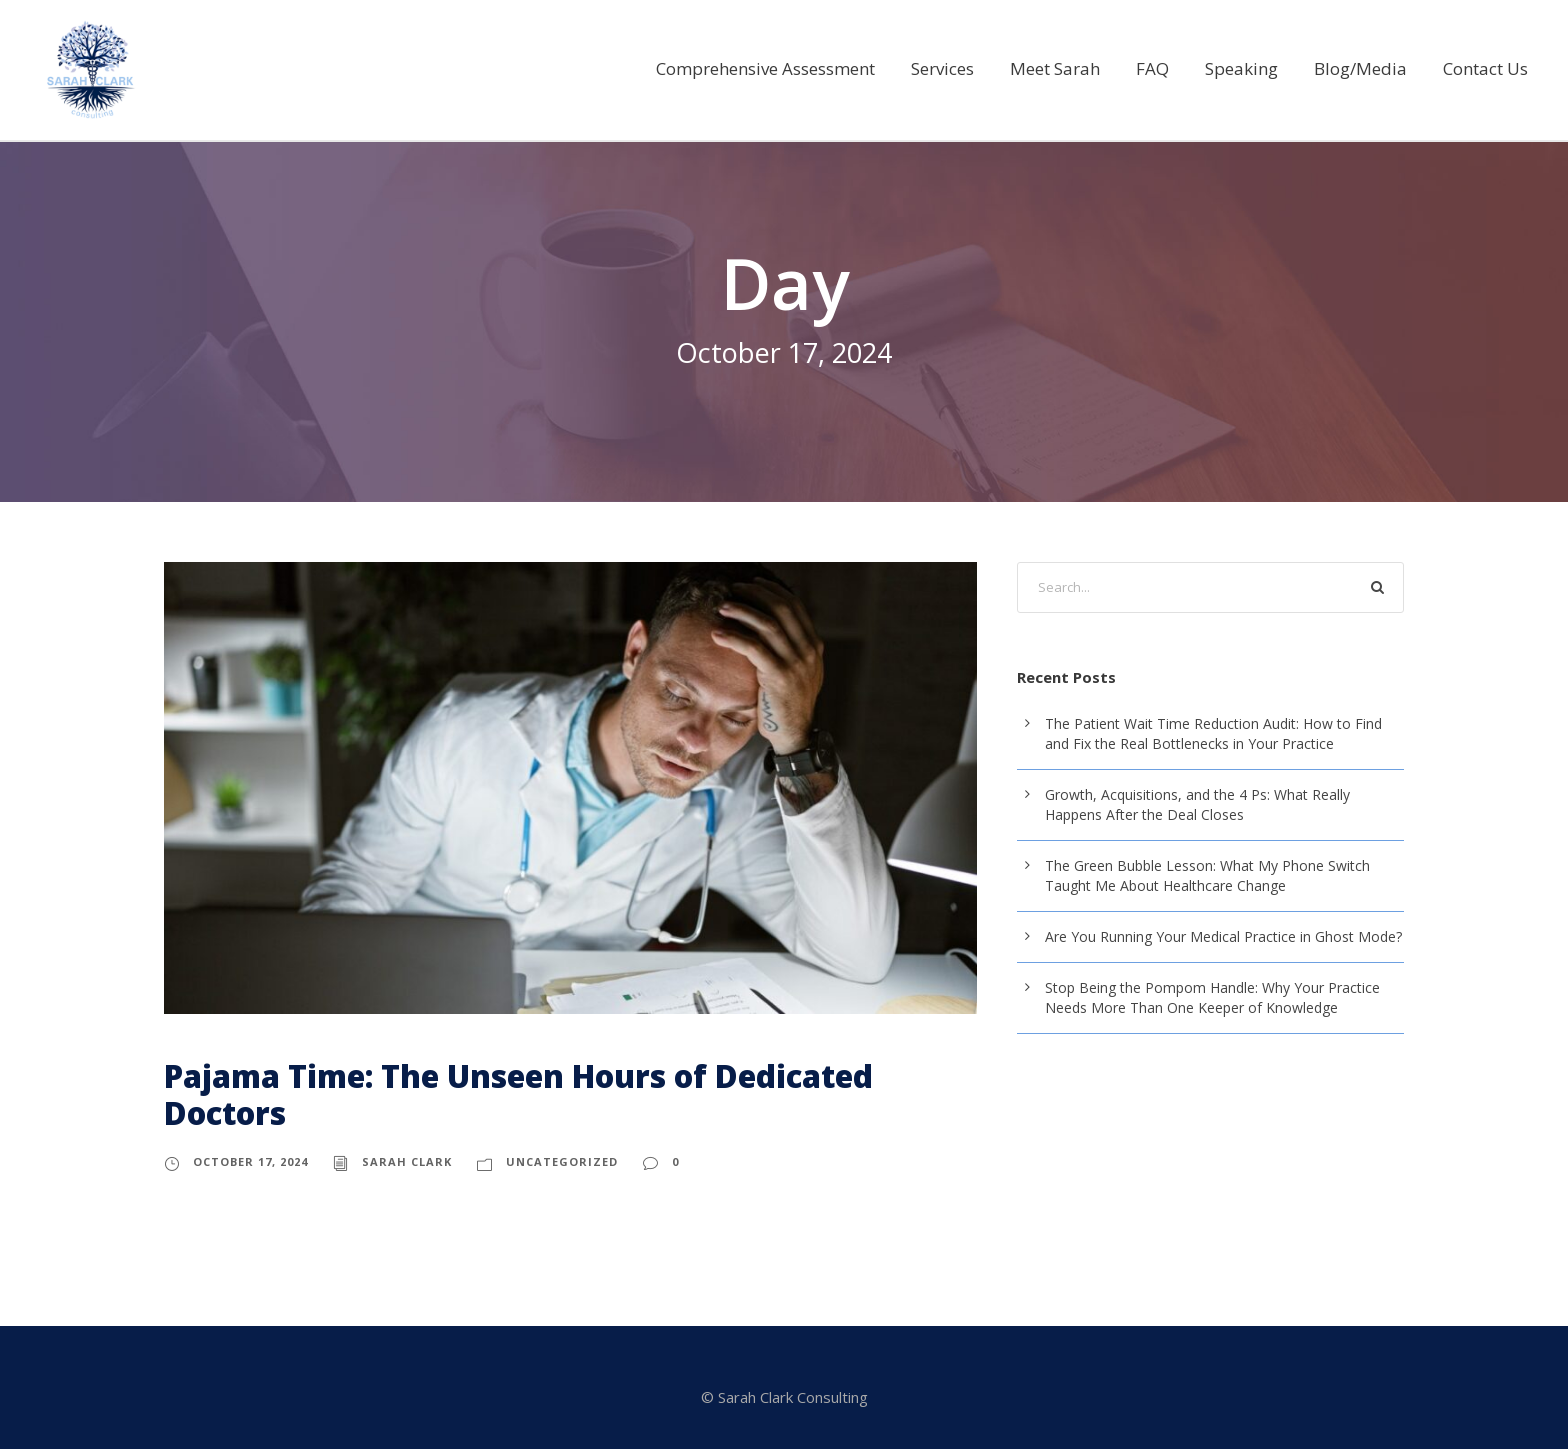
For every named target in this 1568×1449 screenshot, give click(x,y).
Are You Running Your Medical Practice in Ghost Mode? (1218, 937)
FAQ (1163, 68)
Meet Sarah (1066, 68)
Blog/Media (1365, 68)
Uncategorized (562, 1160)
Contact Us (1486, 68)
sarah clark (407, 1160)
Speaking (1251, 68)
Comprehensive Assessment (776, 68)
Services (953, 68)
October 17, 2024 (250, 1160)
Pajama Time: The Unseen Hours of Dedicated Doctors (518, 1094)
